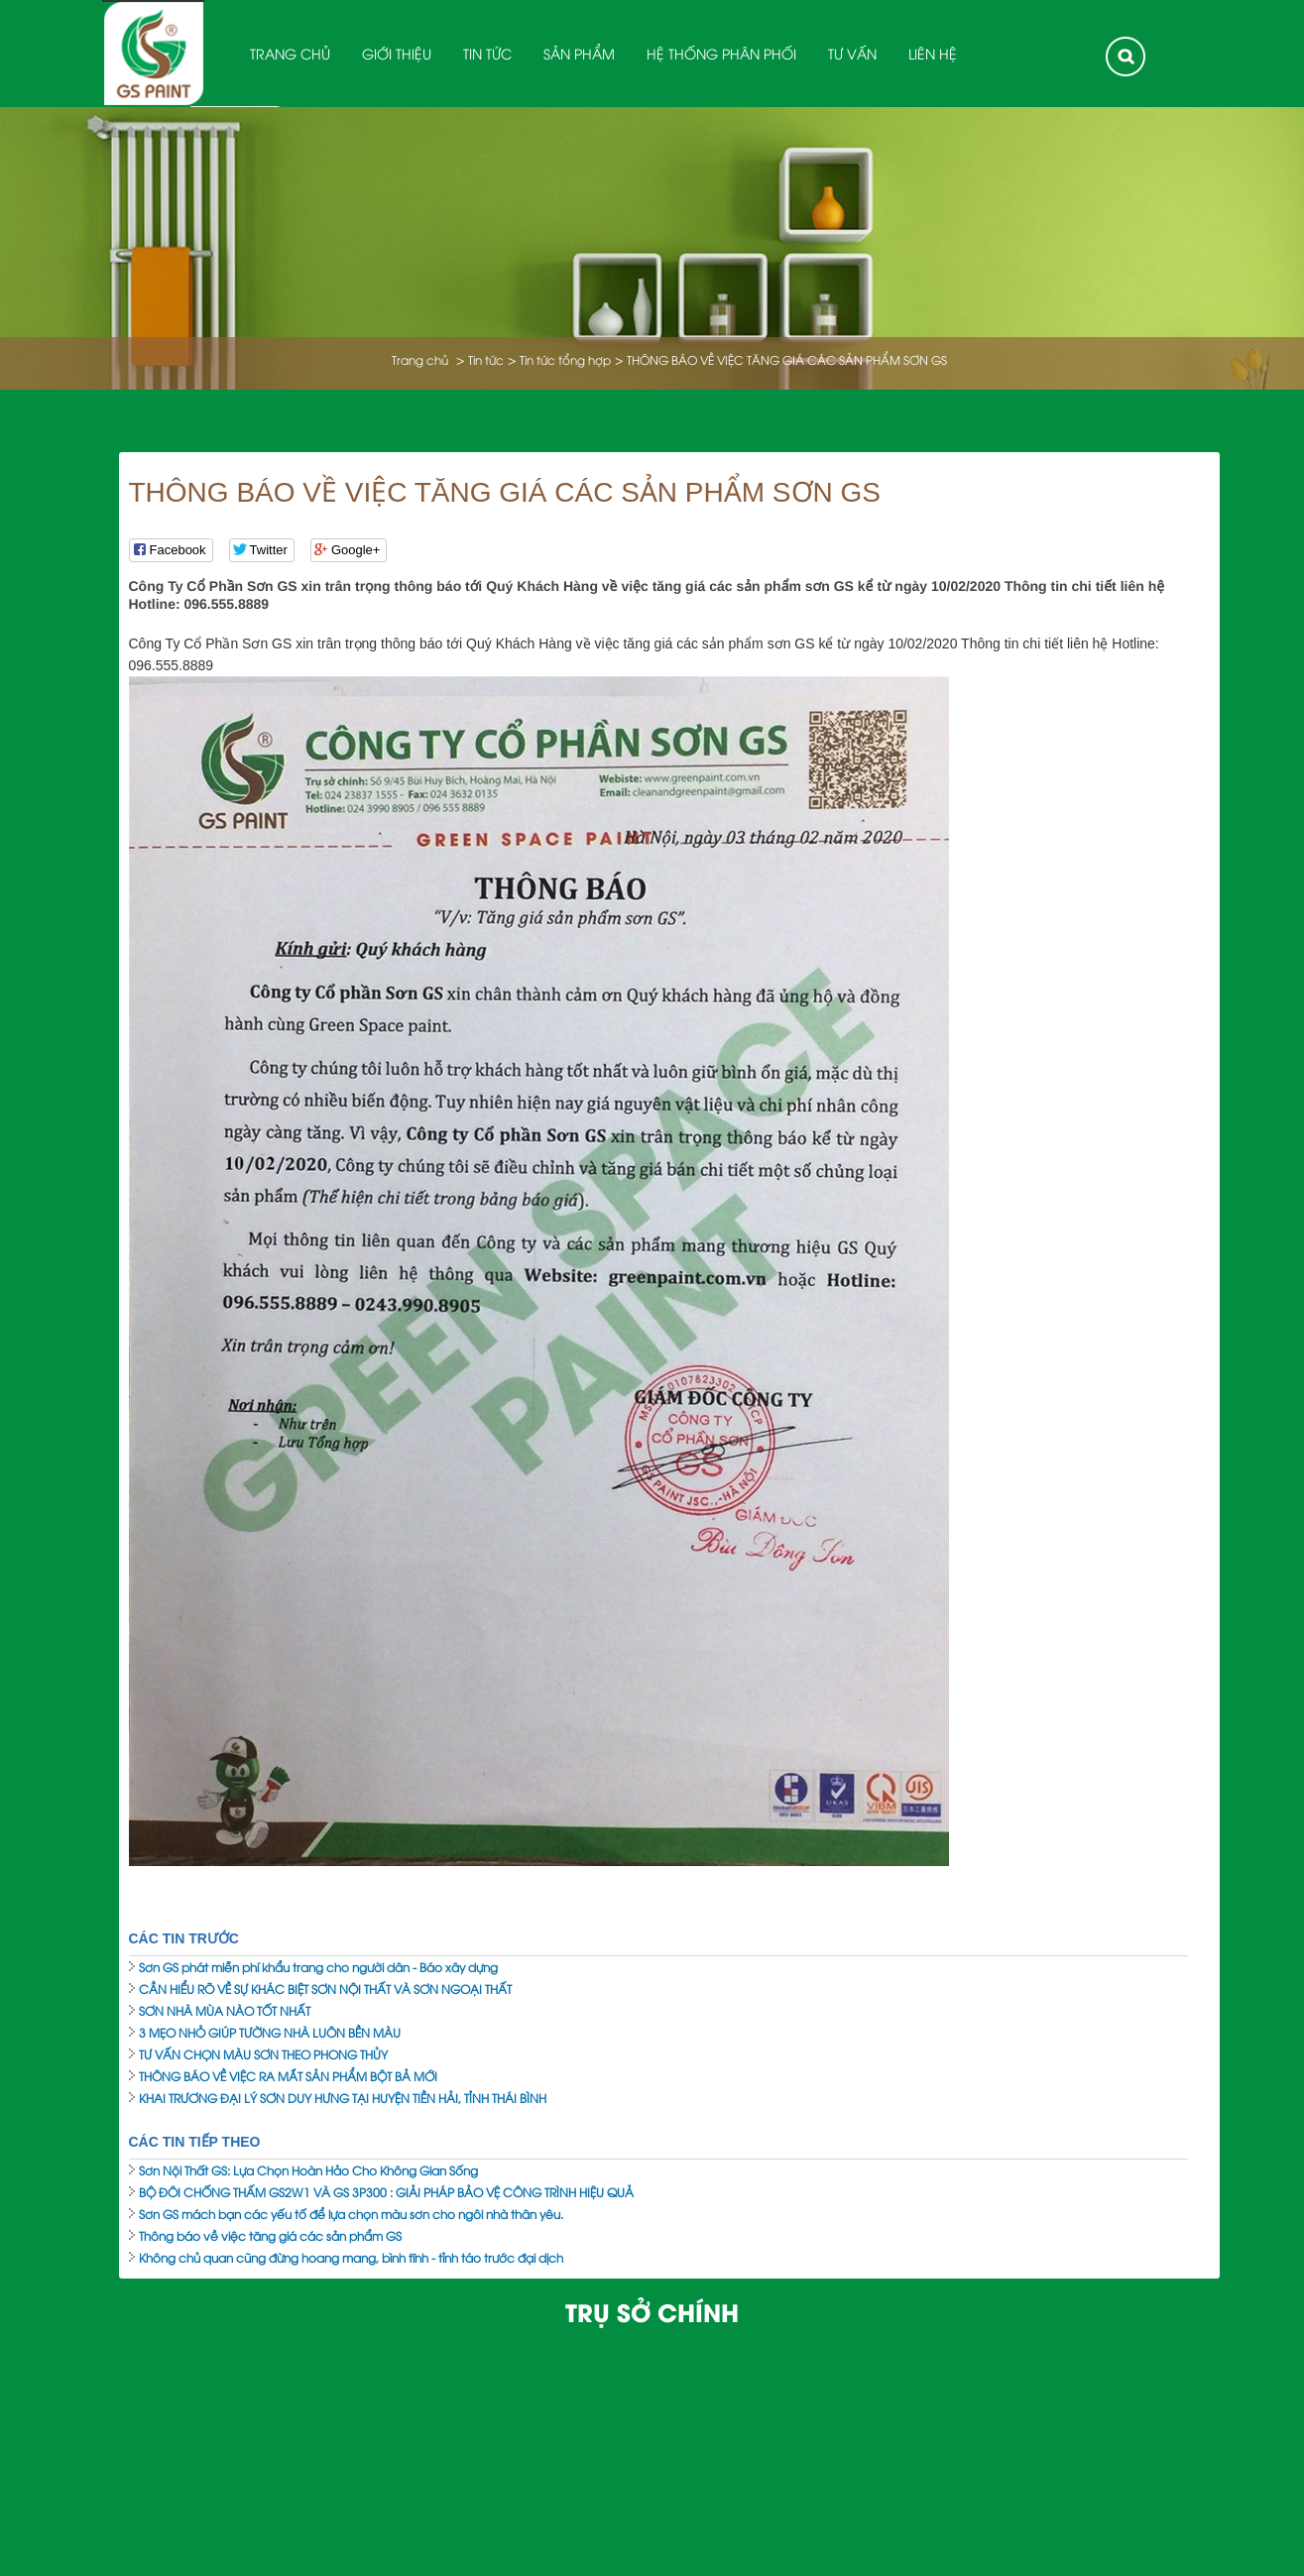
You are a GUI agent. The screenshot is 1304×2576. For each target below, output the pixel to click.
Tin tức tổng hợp (565, 359)
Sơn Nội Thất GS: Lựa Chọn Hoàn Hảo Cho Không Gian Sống (308, 2170)
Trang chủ (290, 53)
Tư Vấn (852, 53)
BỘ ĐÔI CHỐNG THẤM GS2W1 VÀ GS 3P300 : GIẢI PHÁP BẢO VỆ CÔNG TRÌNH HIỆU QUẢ (386, 2191)
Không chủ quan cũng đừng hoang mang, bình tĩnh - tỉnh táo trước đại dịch (351, 2257)
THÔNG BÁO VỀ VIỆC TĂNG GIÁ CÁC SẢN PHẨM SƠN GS (787, 359)
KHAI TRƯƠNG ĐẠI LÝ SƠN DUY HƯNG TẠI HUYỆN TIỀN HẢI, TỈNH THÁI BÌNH (342, 2097)
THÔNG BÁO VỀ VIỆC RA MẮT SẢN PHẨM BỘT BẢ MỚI (288, 2075)
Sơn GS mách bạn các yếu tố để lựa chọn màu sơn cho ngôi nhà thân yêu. (351, 2213)
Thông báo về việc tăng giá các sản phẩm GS (270, 2235)
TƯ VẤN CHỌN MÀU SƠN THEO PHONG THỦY (263, 2054)
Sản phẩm (579, 53)
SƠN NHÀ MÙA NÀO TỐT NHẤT (224, 2010)
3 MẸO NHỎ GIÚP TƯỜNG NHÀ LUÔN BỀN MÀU (270, 2032)
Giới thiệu (396, 53)
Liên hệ (932, 53)
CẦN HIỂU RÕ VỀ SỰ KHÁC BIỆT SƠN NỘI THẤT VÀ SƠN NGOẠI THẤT (325, 1988)
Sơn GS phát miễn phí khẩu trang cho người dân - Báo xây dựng (318, 1966)
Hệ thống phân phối (721, 53)
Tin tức (487, 53)
